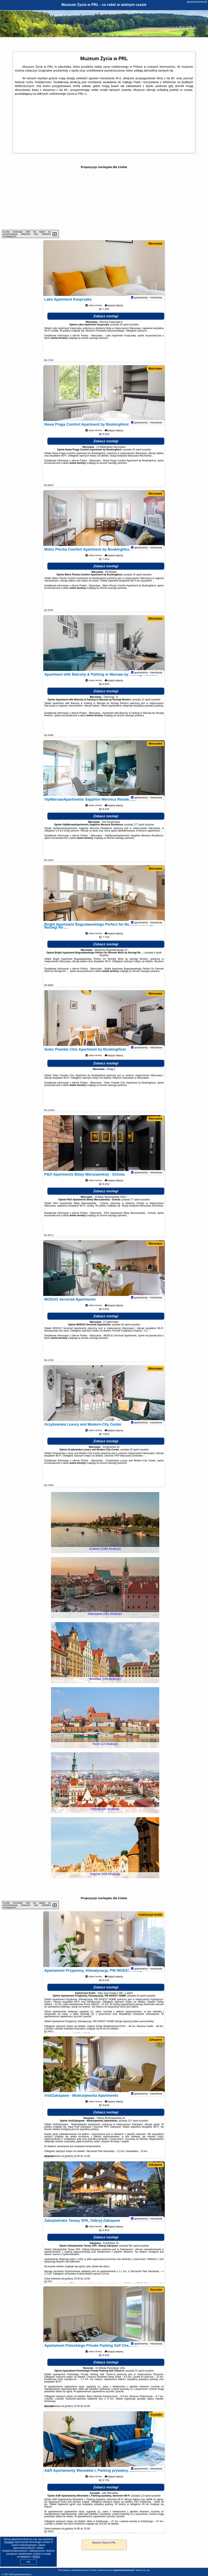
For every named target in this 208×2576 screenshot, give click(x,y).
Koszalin (156, 2414)
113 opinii (145, 2501)
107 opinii (133, 2126)
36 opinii (125, 1329)
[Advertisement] (104, 199)
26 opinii (134, 1454)
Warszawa (155, 243)
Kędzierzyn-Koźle (150, 1914)
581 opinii (134, 2251)
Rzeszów (156, 2289)
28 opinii (136, 454)
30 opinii (124, 329)
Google (9, 2542)
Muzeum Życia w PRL (104, 2542)
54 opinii (141, 2001)
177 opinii (139, 829)
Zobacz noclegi (105, 321)
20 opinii (137, 579)
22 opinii (146, 704)
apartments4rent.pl (197, 1)
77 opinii (135, 1204)
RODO (36, 2556)
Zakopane (155, 2039)
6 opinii (157, 957)
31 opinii (139, 2376)
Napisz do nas (143, 2570)
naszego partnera (98, 343)
